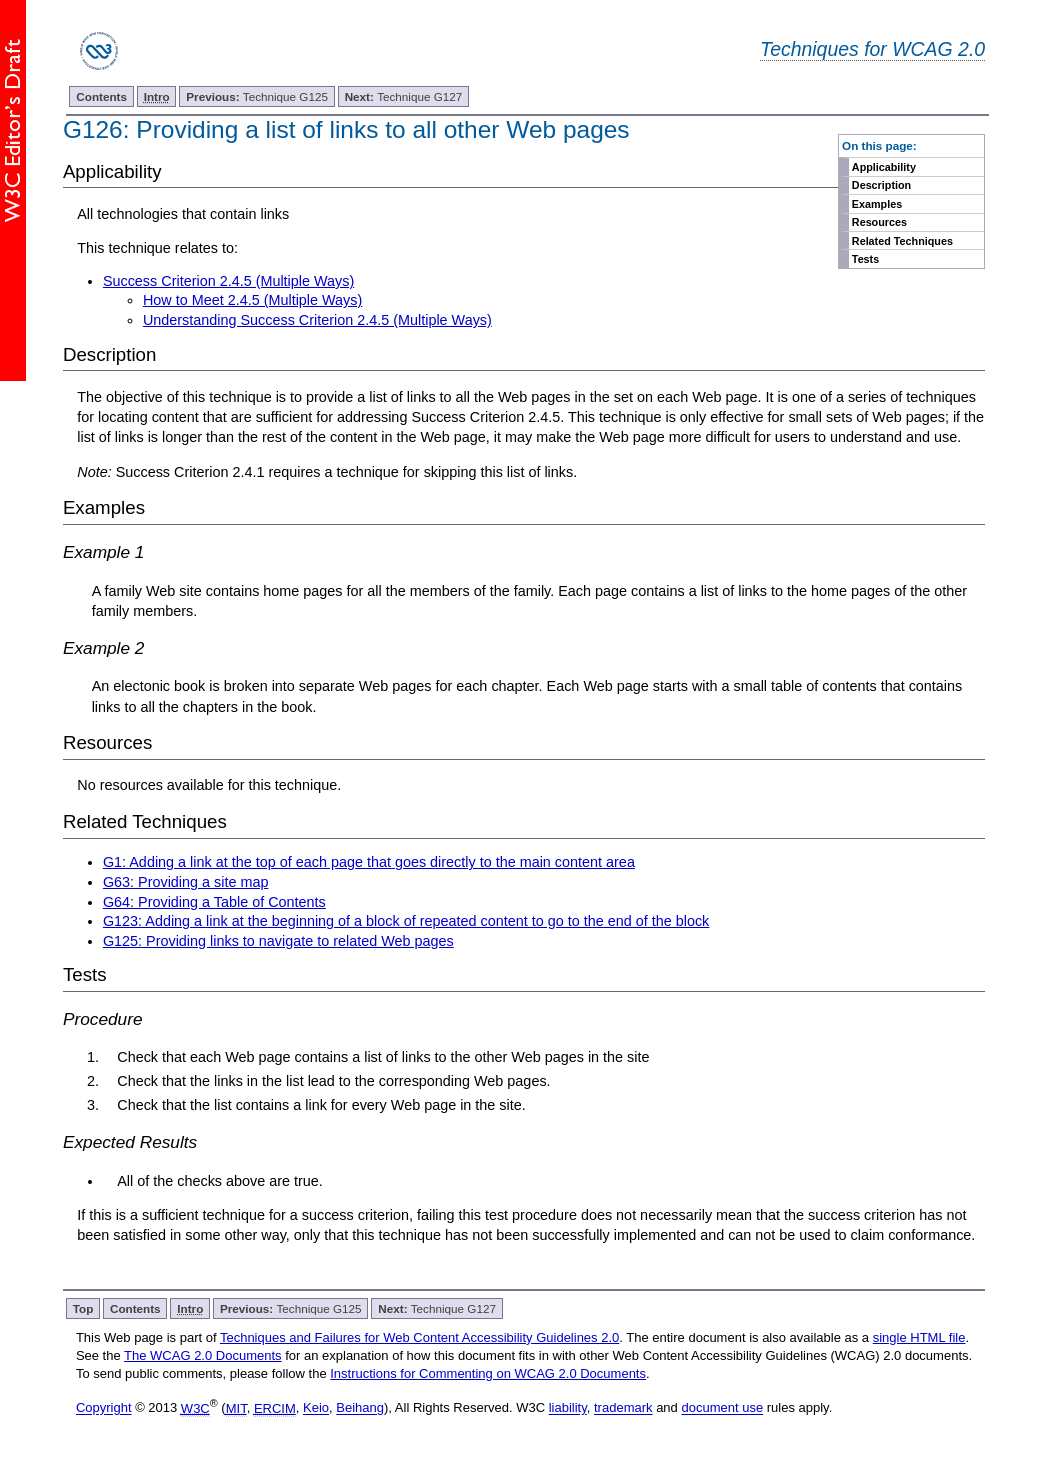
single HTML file (919, 1337)
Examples (877, 204)
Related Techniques (902, 241)
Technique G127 (404, 96)
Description (881, 185)
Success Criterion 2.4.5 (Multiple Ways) (228, 281)
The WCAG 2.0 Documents (203, 1355)
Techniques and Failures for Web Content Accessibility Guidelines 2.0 (419, 1337)
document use (722, 1408)
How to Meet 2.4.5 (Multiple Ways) (252, 300)
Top (83, 1308)
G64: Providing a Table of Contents (214, 902)
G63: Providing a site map (186, 882)
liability (568, 1408)
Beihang (360, 1408)
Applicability (884, 167)
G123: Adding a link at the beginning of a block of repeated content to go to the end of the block (406, 921)
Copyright (104, 1408)
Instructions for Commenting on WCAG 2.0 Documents (488, 1373)
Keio (316, 1408)
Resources (879, 222)
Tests (865, 259)
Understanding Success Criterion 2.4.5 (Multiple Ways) (317, 320)
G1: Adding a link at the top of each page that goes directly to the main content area (369, 862)
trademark (623, 1408)
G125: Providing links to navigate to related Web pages (278, 941)
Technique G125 (257, 96)
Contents (101, 96)
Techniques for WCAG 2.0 (872, 49)
